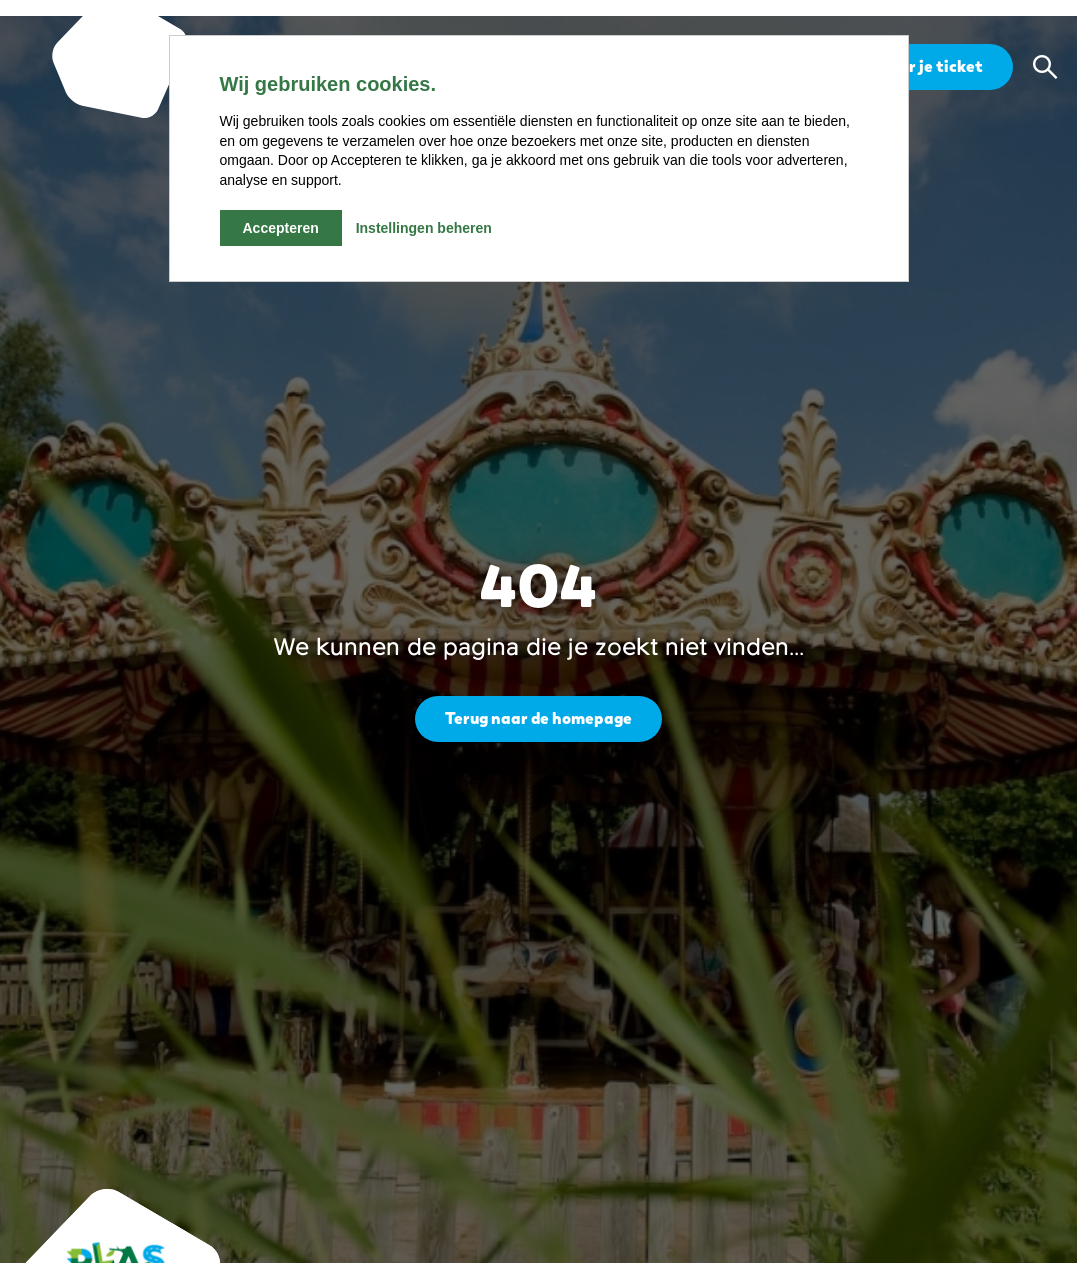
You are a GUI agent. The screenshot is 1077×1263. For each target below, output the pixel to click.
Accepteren (281, 228)
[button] (1045, 67)
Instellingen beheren (424, 228)
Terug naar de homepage (538, 718)
